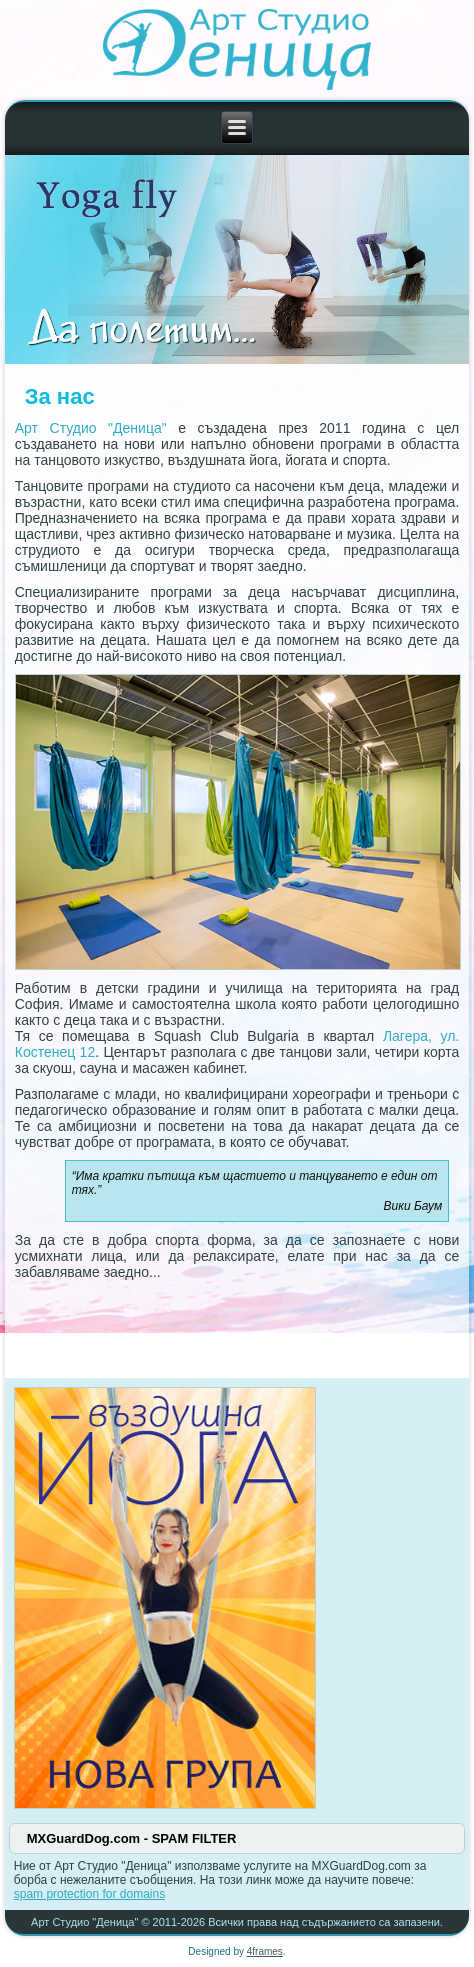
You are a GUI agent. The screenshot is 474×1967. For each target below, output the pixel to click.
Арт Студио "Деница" (91, 428)
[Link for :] (237, 259)
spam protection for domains (89, 1894)
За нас (60, 396)
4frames (265, 1951)
